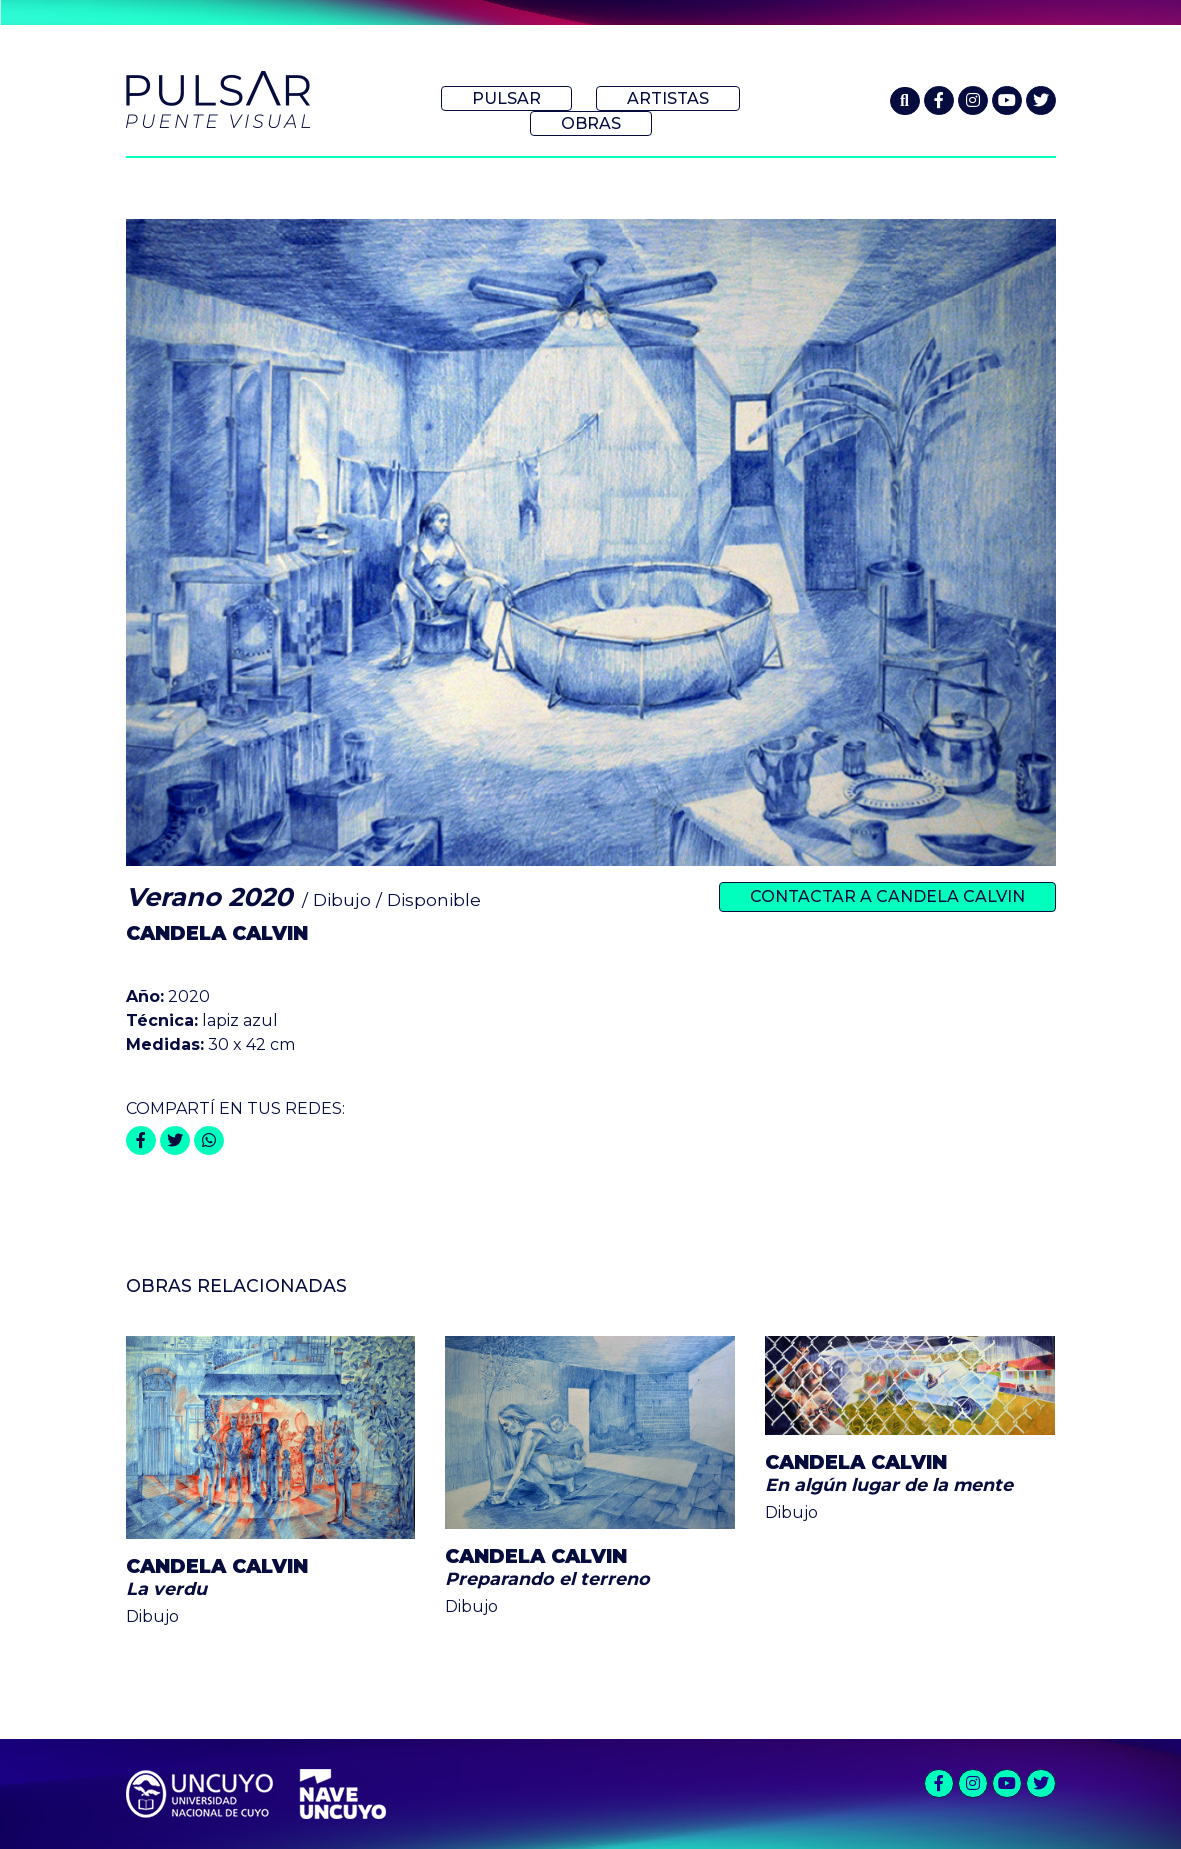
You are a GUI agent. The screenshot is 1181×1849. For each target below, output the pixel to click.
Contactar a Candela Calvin (887, 896)
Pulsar (506, 98)
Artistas (668, 98)
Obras (591, 123)
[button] (905, 101)
